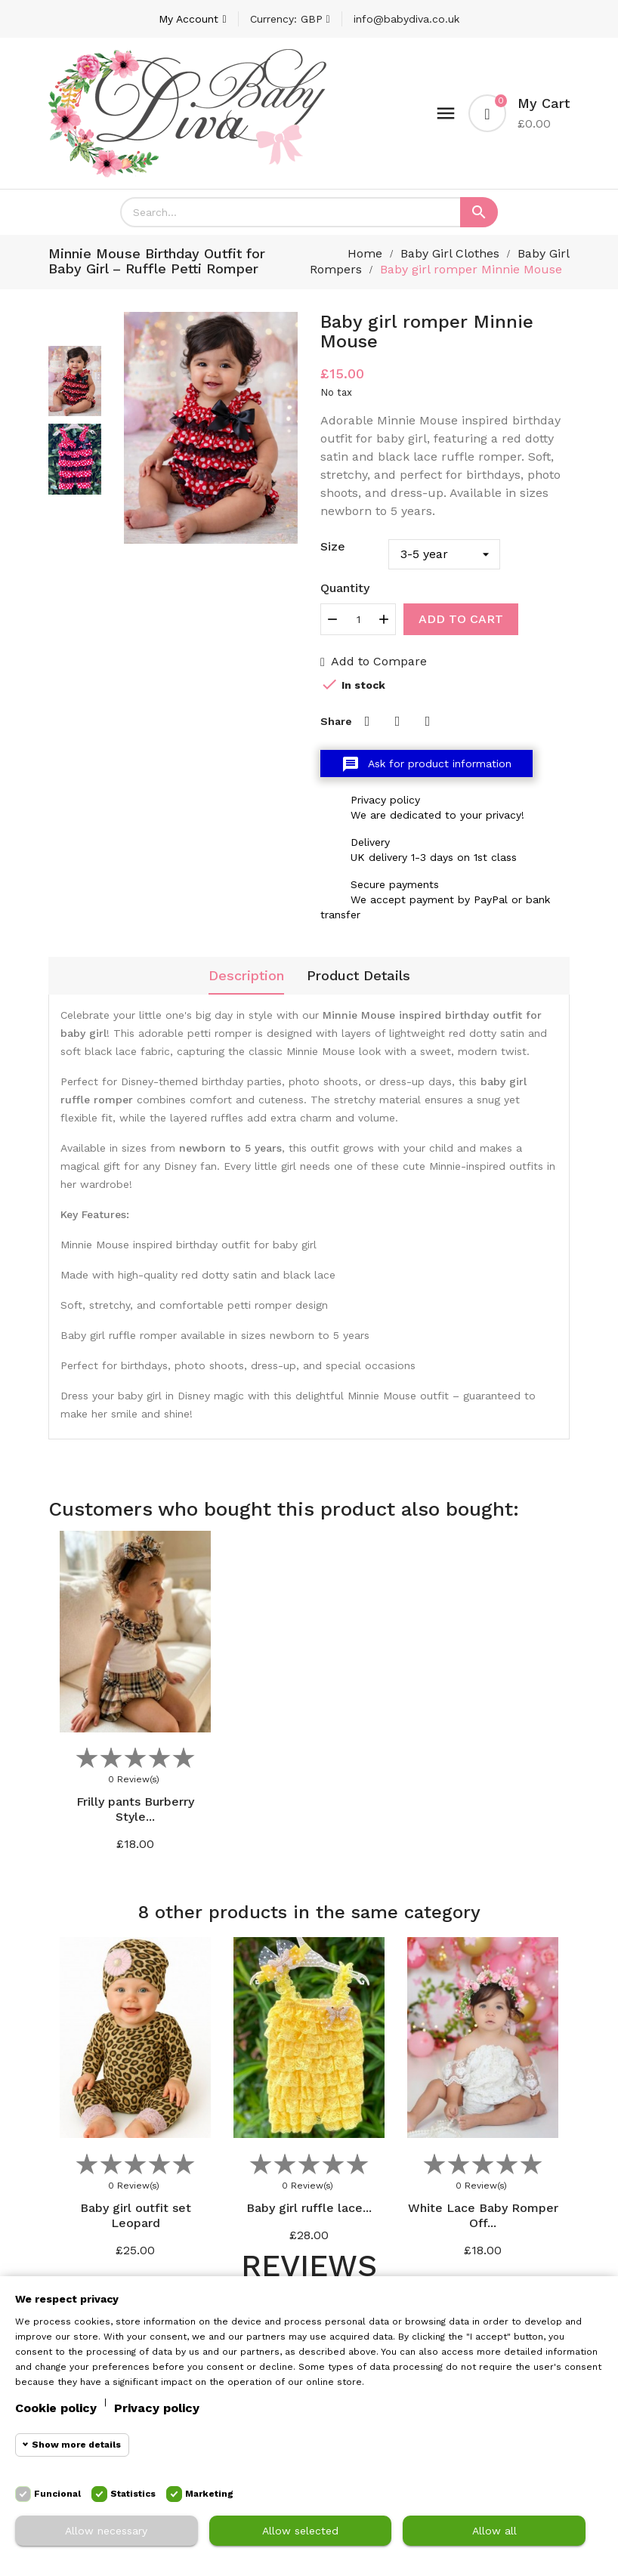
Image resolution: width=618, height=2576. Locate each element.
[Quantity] (358, 619)
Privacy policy (156, 2408)
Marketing (209, 2493)
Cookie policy (56, 2408)
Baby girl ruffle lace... (309, 2207)
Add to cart (461, 619)
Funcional (57, 2493)
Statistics (133, 2493)
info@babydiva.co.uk (406, 19)
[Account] (192, 18)
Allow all (494, 2531)
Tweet (397, 721)
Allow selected (300, 2531)
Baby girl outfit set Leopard (135, 2214)
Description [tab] (246, 975)
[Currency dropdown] (290, 18)
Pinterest (428, 721)
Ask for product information (426, 764)
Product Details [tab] (358, 975)
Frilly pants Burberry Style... (135, 1809)
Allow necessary (106, 2531)
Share (367, 721)
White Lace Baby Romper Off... (483, 2214)
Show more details (76, 2444)
